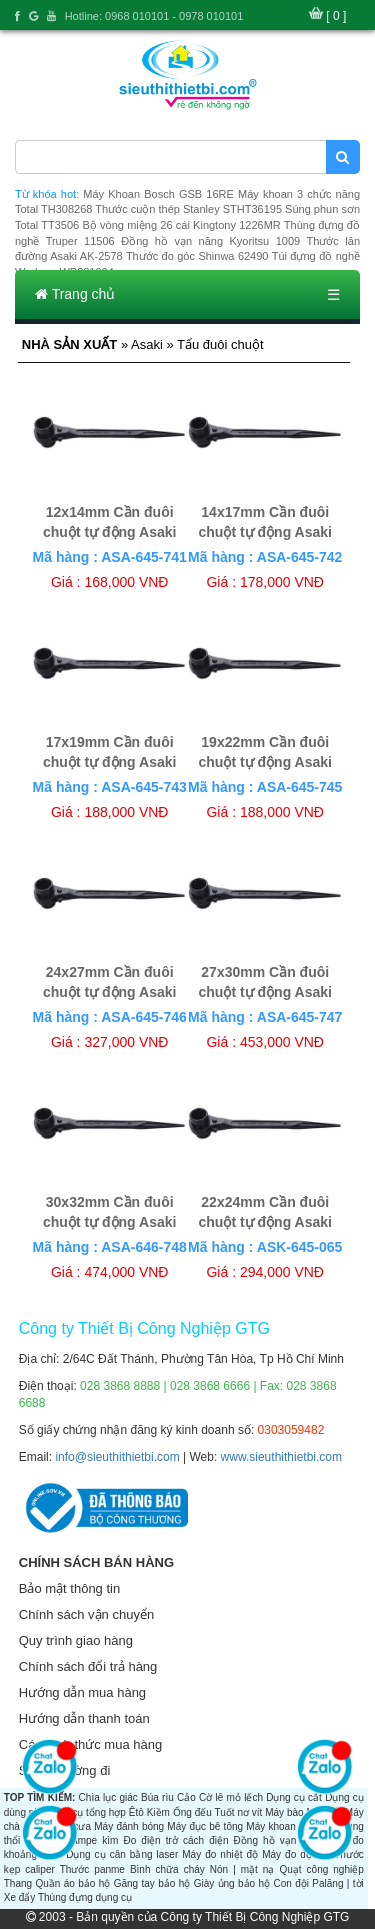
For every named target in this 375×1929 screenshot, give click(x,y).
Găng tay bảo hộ (152, 1883)
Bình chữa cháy (167, 1869)
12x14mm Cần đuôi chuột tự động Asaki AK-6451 (109, 532)
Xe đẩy (20, 1897)
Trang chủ (75, 294)
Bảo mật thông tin (69, 1588)
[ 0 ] (336, 16)
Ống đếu (192, 1812)
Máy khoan (270, 1826)
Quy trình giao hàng (76, 1640)
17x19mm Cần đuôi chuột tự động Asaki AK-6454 (109, 762)
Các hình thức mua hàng (90, 1744)
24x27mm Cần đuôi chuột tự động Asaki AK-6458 (109, 992)
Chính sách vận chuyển (86, 1614)
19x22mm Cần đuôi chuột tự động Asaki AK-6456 (265, 762)
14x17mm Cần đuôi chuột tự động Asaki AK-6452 (265, 532)
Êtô (136, 1812)
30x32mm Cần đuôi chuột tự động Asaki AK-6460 (109, 1222)
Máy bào (284, 1812)
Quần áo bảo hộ (72, 1883)
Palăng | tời (337, 1883)
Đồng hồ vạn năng (279, 1840)
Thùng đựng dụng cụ (85, 1897)
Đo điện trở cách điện (175, 1840)
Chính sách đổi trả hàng (88, 1666)
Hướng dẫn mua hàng (82, 1692)
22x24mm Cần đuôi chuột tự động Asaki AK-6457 (265, 1222)
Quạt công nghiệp (321, 1869)
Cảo (186, 1797)
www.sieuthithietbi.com (281, 1457)
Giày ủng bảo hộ (232, 1883)
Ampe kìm (94, 1840)
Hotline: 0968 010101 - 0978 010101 (154, 16)
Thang (18, 1883)
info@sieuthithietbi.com (117, 1457)
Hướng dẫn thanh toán (84, 1718)
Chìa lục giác (108, 1797)
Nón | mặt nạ (242, 1869)
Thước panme (92, 1869)
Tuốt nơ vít (238, 1812)
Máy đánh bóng (129, 1826)
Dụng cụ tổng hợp (85, 1812)
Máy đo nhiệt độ (220, 1854)
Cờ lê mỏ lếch (231, 1797)
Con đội (291, 1883)
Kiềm (158, 1812)
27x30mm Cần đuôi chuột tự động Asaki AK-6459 (265, 992)
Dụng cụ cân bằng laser (122, 1854)
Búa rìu (157, 1797)
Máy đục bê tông (205, 1826)
